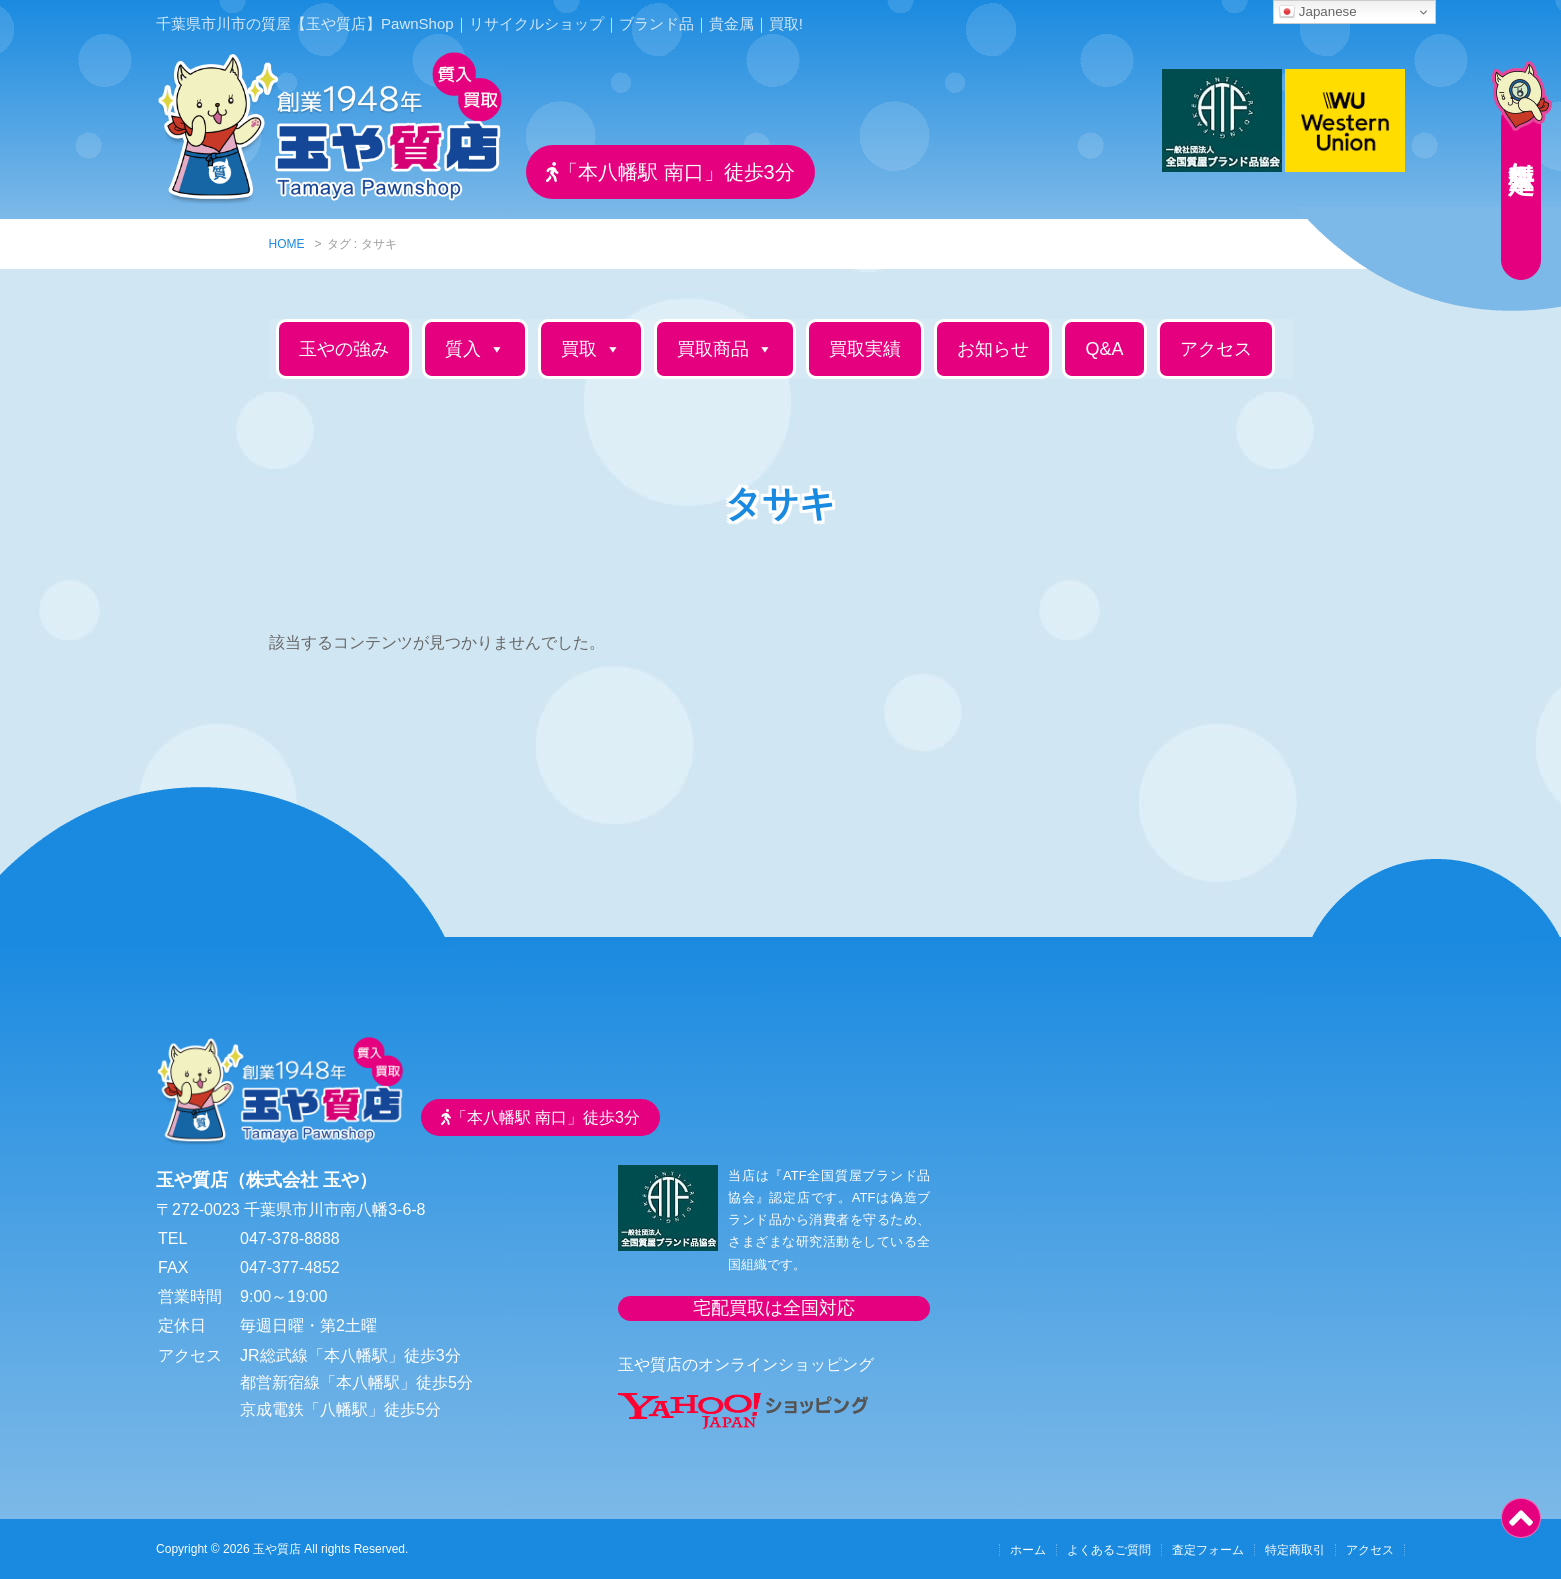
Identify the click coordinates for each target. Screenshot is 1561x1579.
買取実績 (865, 349)
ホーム (1028, 1550)
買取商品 (725, 349)
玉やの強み (344, 349)
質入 (475, 349)
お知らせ (993, 349)
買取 (591, 349)
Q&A (1104, 349)
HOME (287, 244)
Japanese (1318, 12)
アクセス (1216, 349)
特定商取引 (1295, 1550)
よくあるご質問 (1109, 1550)
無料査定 (1521, 145)
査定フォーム (1208, 1550)
